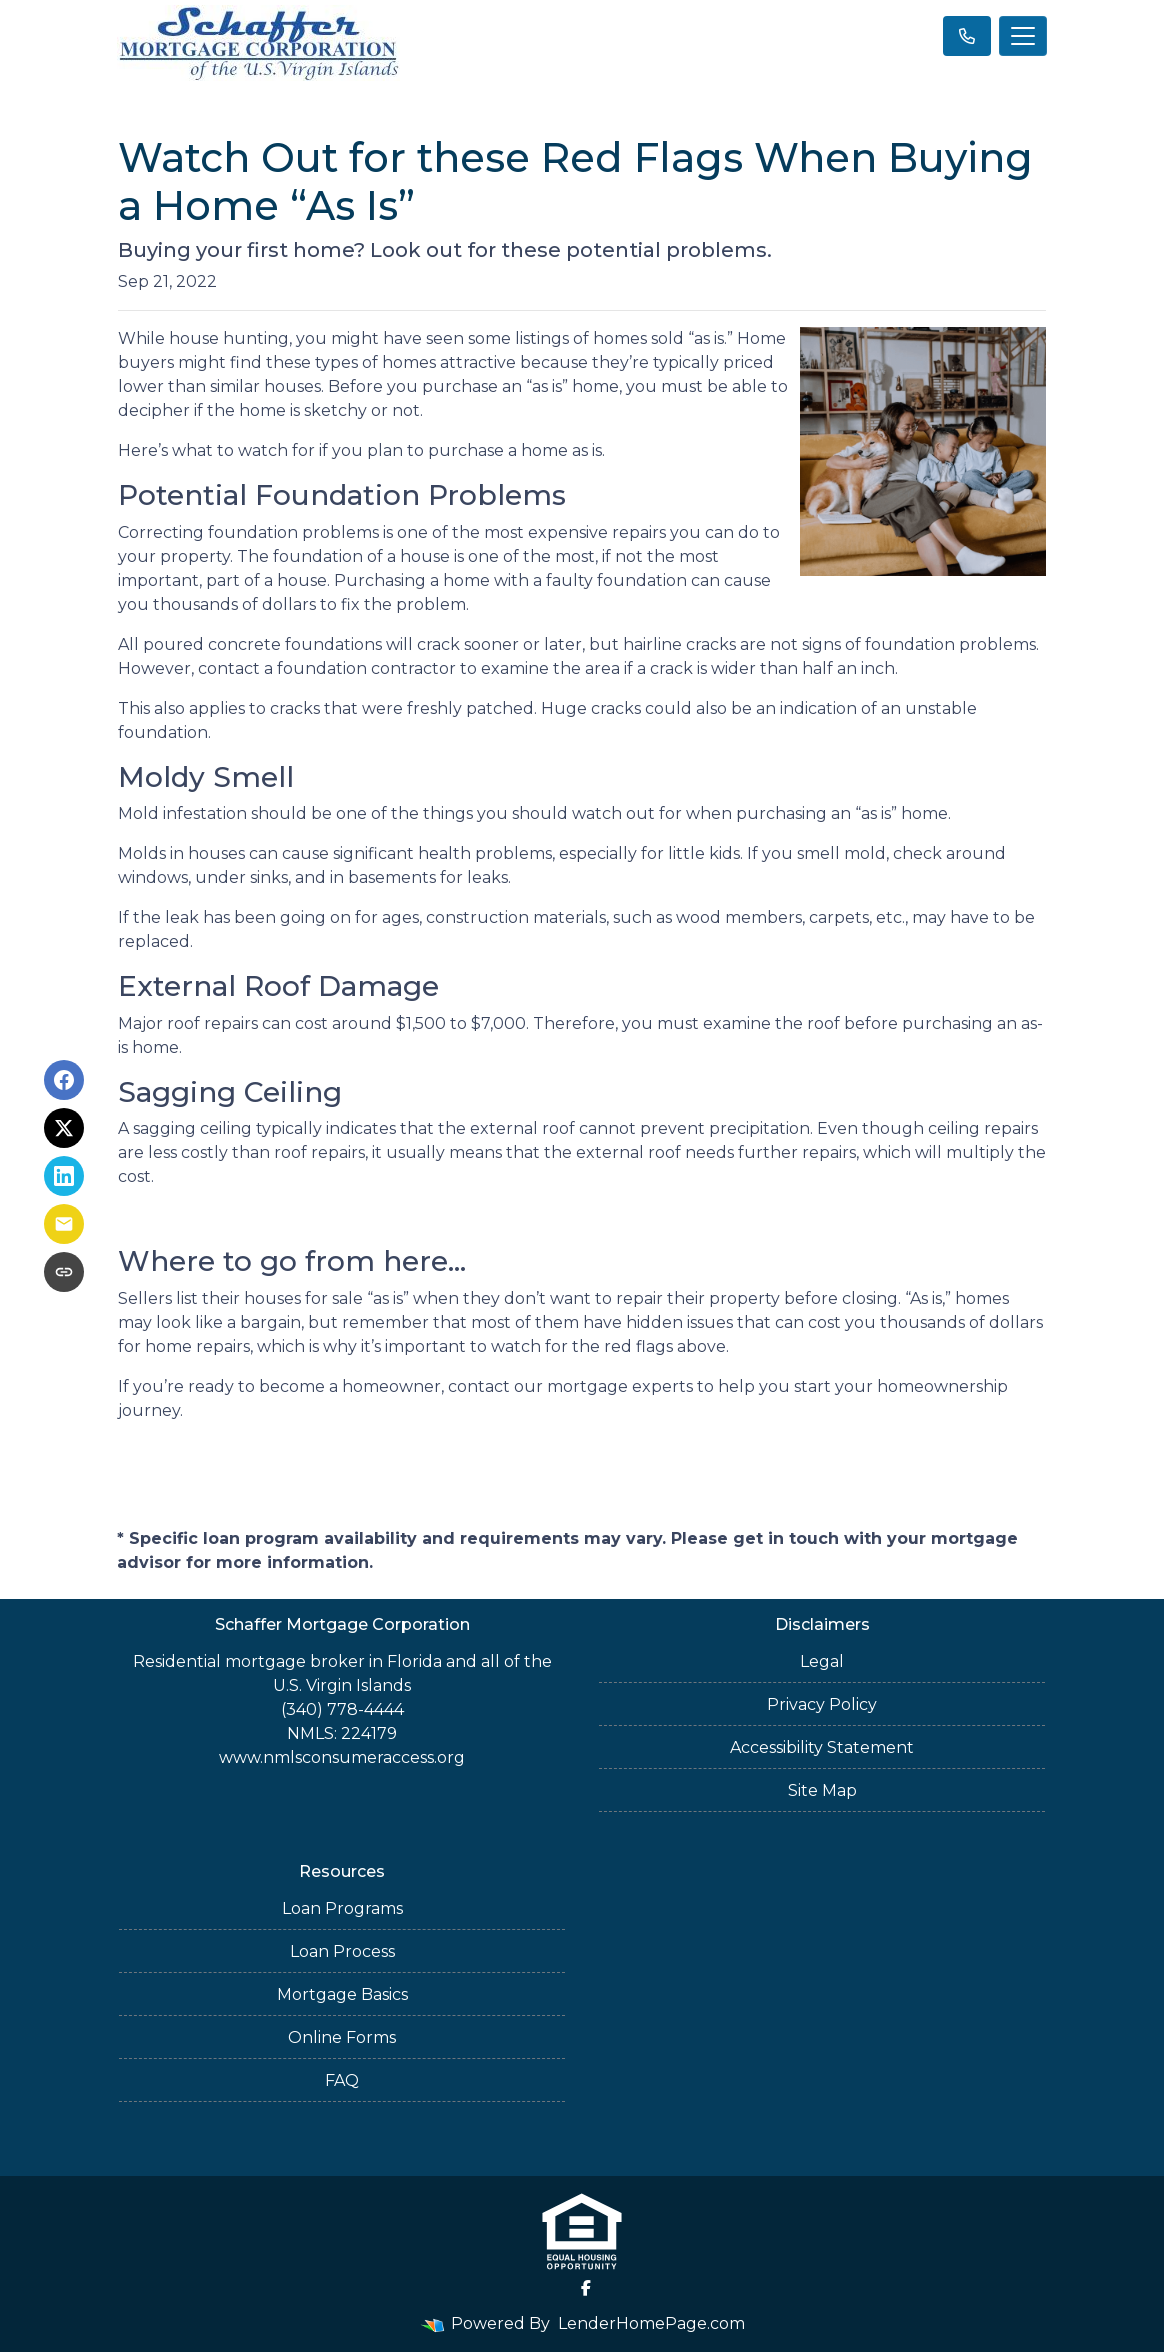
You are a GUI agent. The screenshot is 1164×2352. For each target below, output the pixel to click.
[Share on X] (64, 1128)
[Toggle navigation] (1023, 36)
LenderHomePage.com (651, 2323)
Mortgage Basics (342, 1994)
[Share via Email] (64, 1224)
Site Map (822, 1790)
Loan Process (342, 1951)
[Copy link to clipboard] (64, 1272)
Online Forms (342, 2037)
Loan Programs (342, 1908)
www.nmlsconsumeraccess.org (342, 1757)
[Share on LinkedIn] (64, 1176)
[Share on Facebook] (64, 1080)
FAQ (342, 2080)
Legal (822, 1661)
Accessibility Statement (822, 1747)
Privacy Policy (822, 1704)
